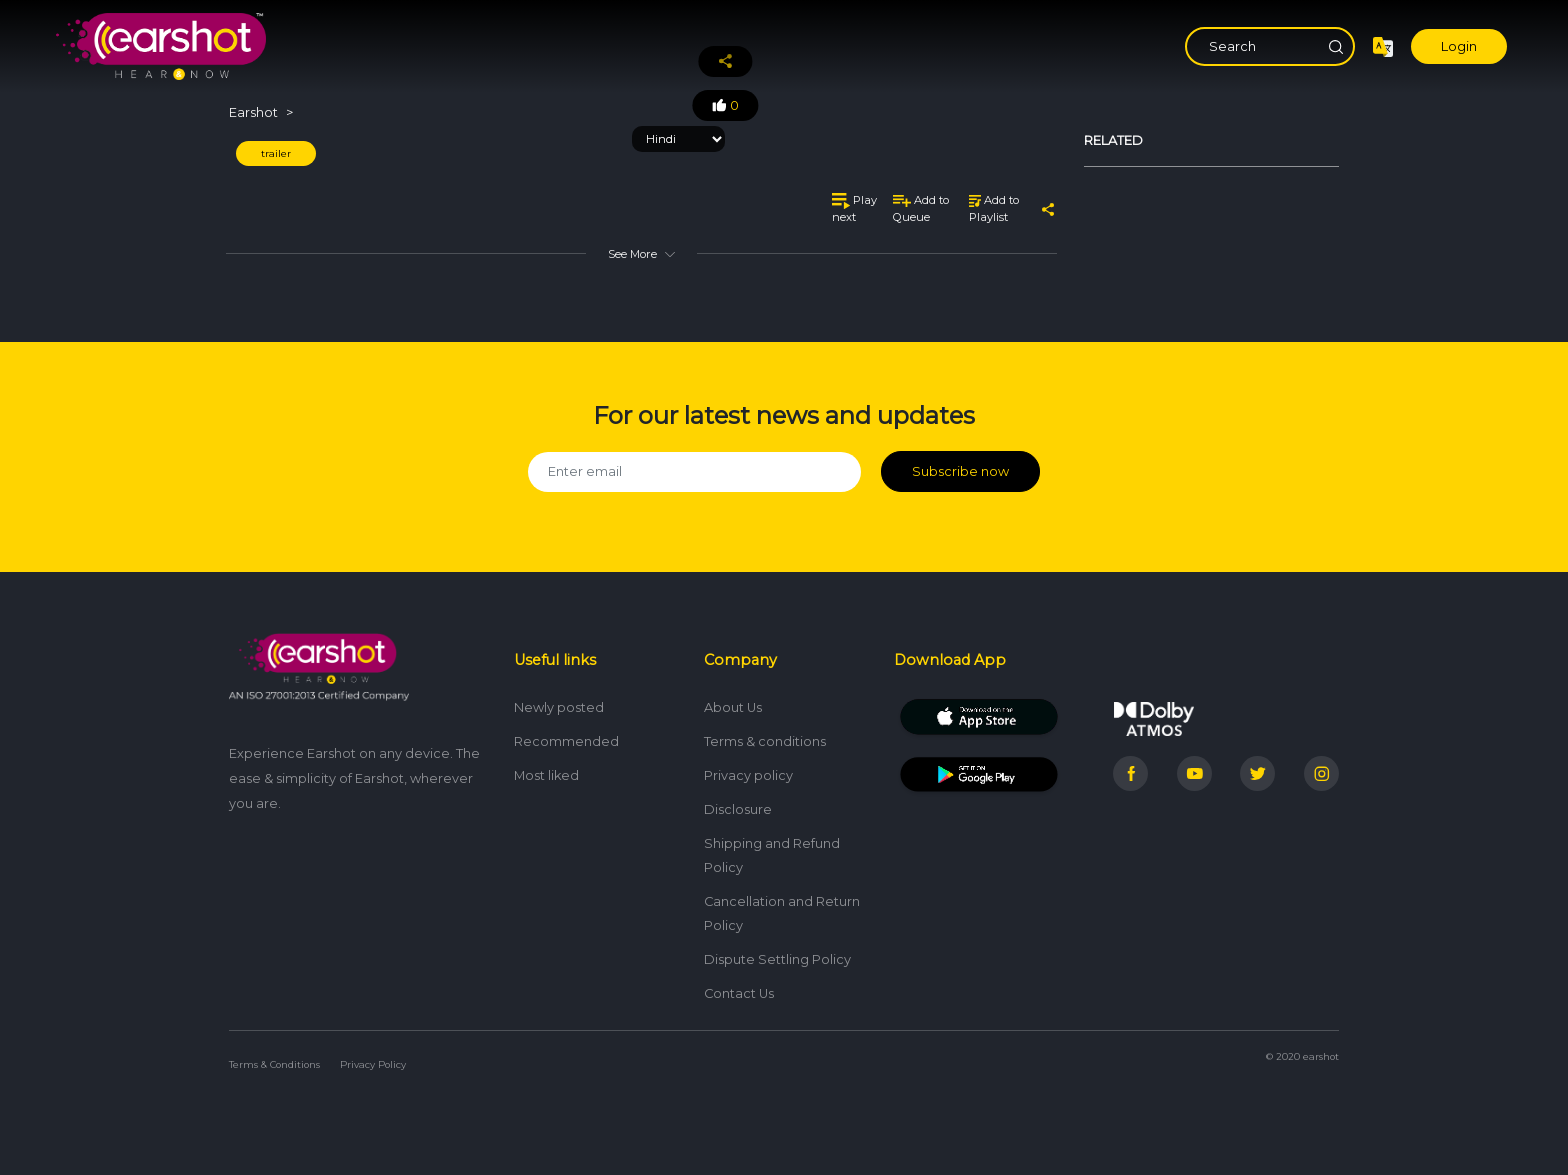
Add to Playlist (994, 208)
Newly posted (559, 707)
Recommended (566, 741)
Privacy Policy (373, 1064)
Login (1459, 46)
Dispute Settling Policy (777, 959)
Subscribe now (960, 471)
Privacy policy (748, 775)
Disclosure (738, 809)
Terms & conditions (765, 741)
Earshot (253, 112)
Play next (854, 208)
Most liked (546, 775)
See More (641, 254)
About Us (733, 707)
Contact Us (739, 993)
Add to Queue (921, 208)
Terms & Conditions (274, 1064)
